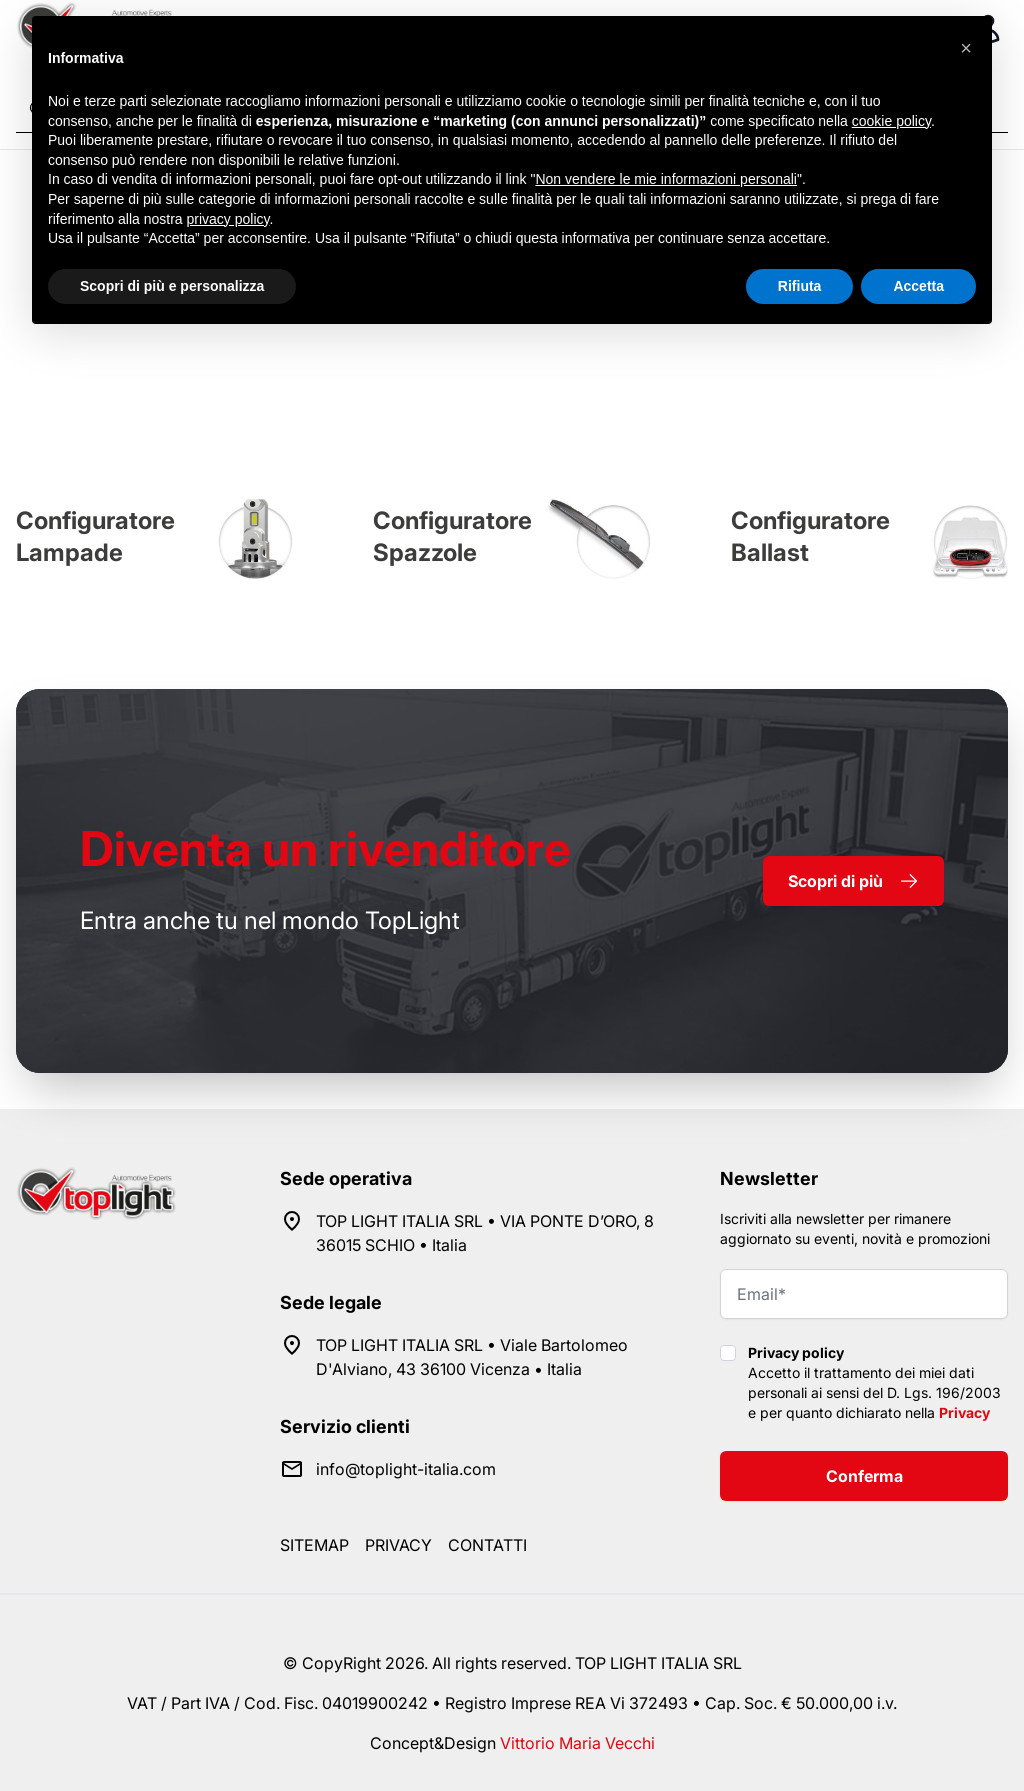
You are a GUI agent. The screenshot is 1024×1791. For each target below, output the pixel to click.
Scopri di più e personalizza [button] (172, 286)
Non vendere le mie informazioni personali (665, 179)
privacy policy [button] (228, 219)
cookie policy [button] (891, 121)
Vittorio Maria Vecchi (577, 1743)
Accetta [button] (918, 286)
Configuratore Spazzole (452, 536)
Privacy (964, 1412)
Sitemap (314, 1545)
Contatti (487, 1545)
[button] (966, 48)
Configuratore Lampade (95, 536)
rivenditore (325, 848)
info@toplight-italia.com (406, 1469)
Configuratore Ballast (810, 536)
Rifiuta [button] (800, 286)
